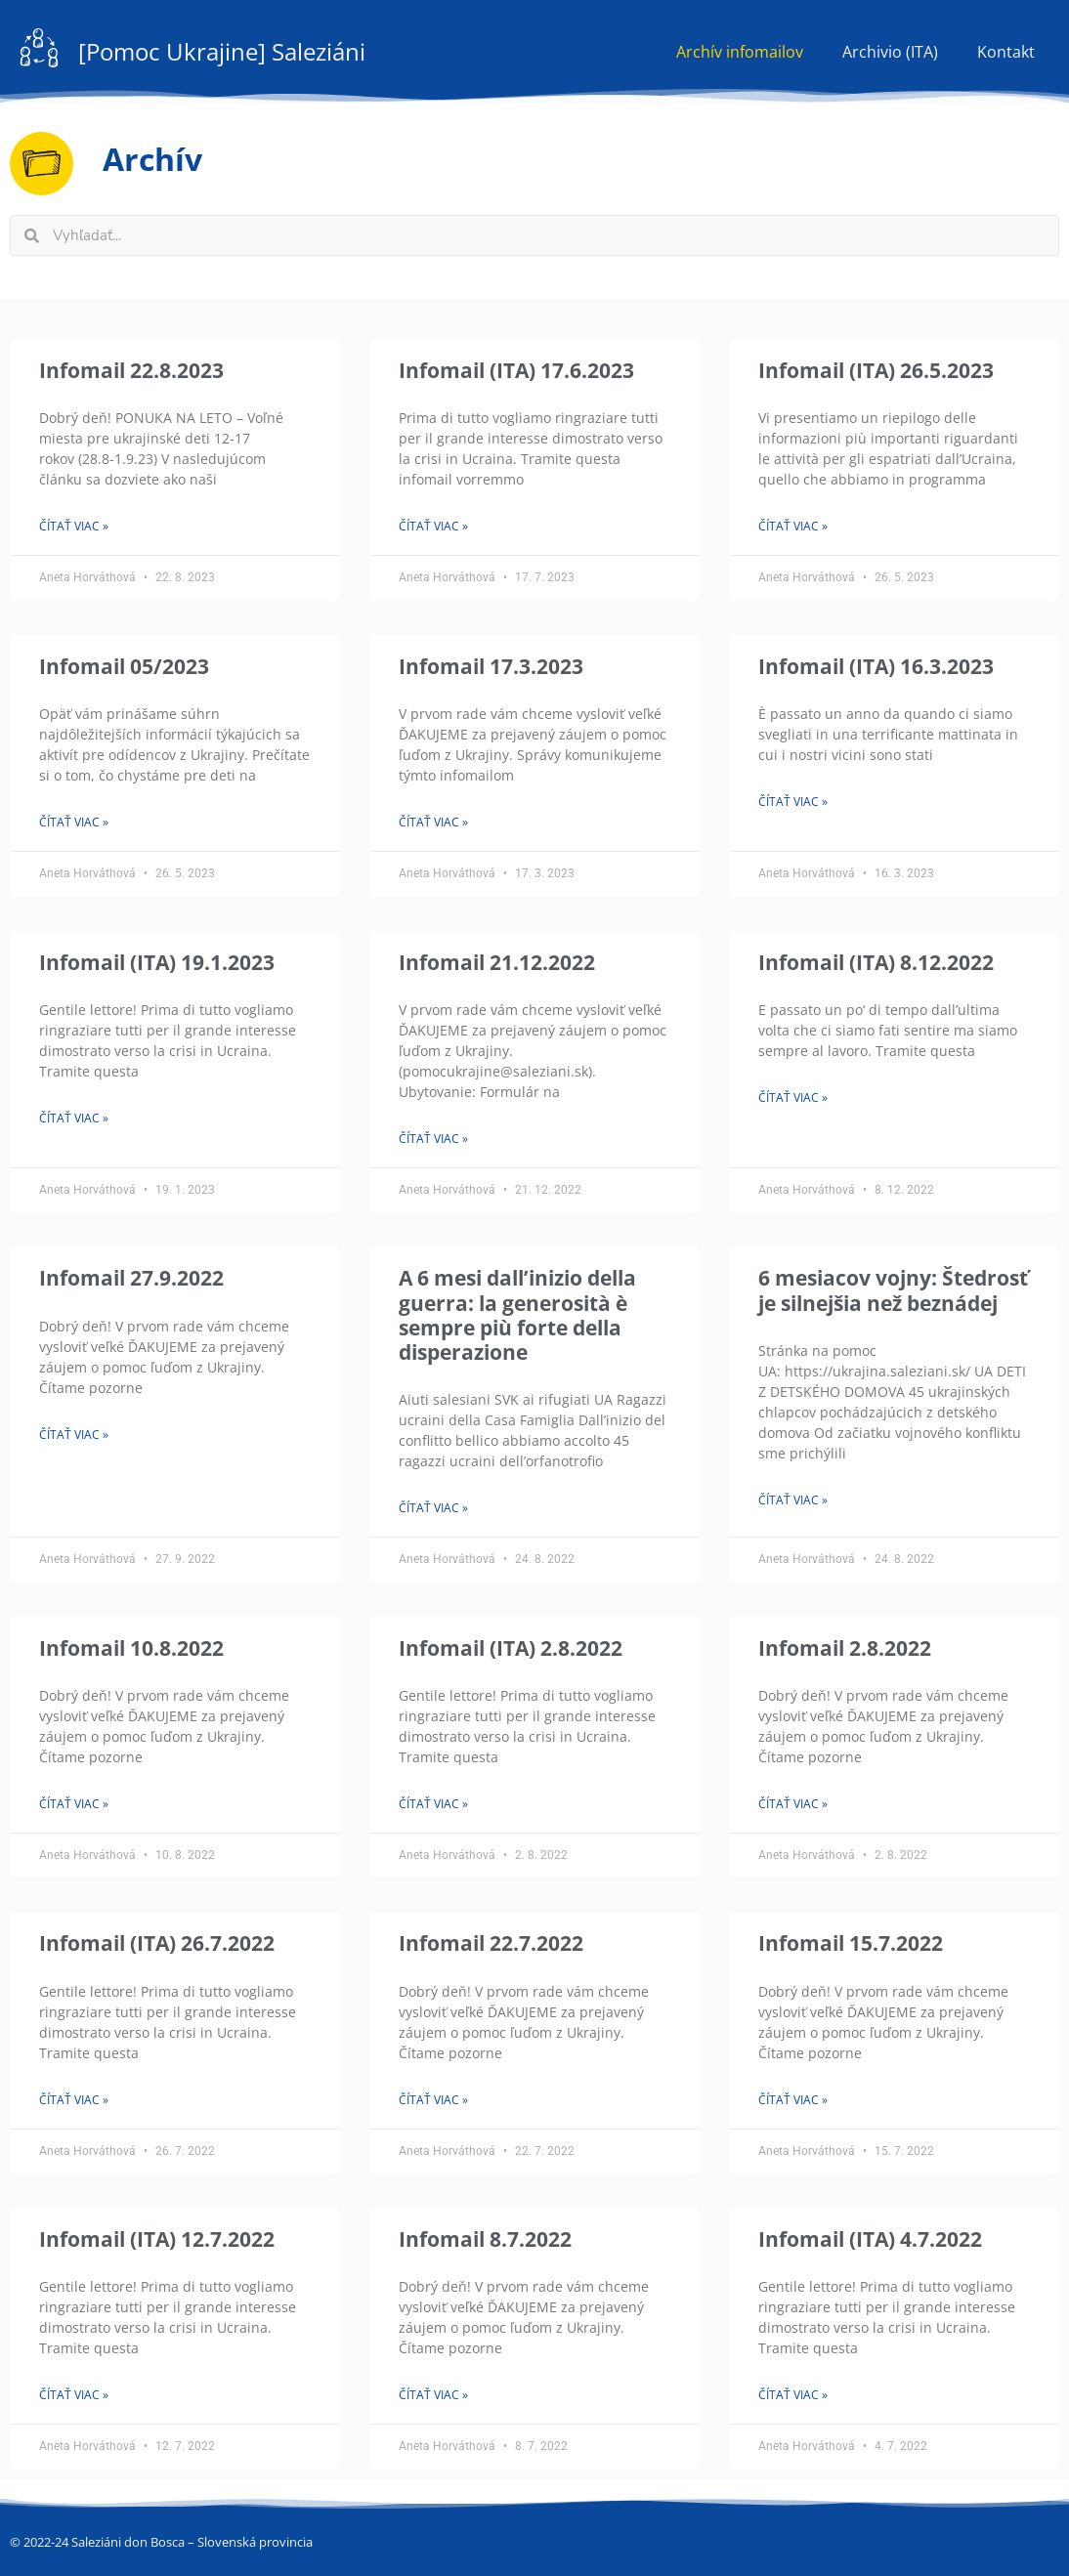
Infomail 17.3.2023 (491, 666)
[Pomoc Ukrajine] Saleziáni (221, 51)
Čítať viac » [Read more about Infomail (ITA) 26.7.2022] (73, 2099)
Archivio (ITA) (890, 52)
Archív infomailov (739, 52)
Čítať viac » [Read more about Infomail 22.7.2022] (433, 2099)
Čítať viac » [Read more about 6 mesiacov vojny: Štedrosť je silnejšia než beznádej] (793, 1500)
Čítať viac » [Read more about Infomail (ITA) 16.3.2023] (793, 801)
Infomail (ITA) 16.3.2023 (876, 666)
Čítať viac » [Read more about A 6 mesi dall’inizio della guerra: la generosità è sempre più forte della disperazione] (433, 1507)
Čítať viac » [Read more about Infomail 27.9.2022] (73, 1434)
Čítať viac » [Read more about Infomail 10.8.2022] (73, 1803)
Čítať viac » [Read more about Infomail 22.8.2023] (73, 526)
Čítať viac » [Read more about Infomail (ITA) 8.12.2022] (793, 1097)
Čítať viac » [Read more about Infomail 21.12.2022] (433, 1138)
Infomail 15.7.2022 (850, 1943)
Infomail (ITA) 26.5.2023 (876, 370)
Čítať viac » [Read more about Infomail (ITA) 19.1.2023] (73, 1118)
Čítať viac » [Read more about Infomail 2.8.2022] (793, 1803)
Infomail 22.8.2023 (131, 370)
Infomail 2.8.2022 (844, 1648)
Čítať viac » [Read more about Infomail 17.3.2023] (433, 822)
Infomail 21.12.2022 (497, 962)
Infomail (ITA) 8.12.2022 (876, 962)
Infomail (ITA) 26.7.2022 (157, 1943)
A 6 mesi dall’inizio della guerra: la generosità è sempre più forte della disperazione (517, 1315)
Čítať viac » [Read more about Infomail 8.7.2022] (433, 2394)
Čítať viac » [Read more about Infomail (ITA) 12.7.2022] (73, 2394)
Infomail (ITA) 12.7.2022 (157, 2239)
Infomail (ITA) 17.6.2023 (516, 370)
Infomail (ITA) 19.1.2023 (157, 962)
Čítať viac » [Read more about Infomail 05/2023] (73, 822)
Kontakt (1006, 52)
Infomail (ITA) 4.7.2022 (870, 2239)
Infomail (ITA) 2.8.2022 (510, 1648)
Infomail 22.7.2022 (491, 1943)
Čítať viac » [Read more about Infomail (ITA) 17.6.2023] (433, 526)
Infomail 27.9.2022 (131, 1277)
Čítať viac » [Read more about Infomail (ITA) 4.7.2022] (793, 2394)
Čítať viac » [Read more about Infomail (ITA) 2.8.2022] (433, 1803)
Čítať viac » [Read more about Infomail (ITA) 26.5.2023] (793, 526)
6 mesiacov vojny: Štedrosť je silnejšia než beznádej (893, 1290)
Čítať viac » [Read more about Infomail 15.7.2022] (793, 2099)
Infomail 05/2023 (124, 666)
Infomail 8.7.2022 (485, 2239)
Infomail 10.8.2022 (131, 1648)
